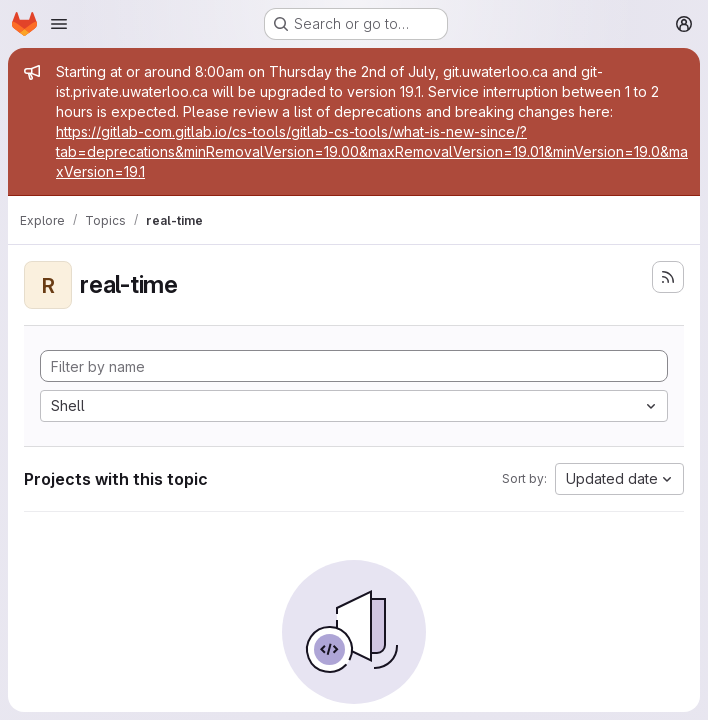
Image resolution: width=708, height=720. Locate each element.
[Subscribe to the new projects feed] (668, 277)
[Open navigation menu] (59, 24)
